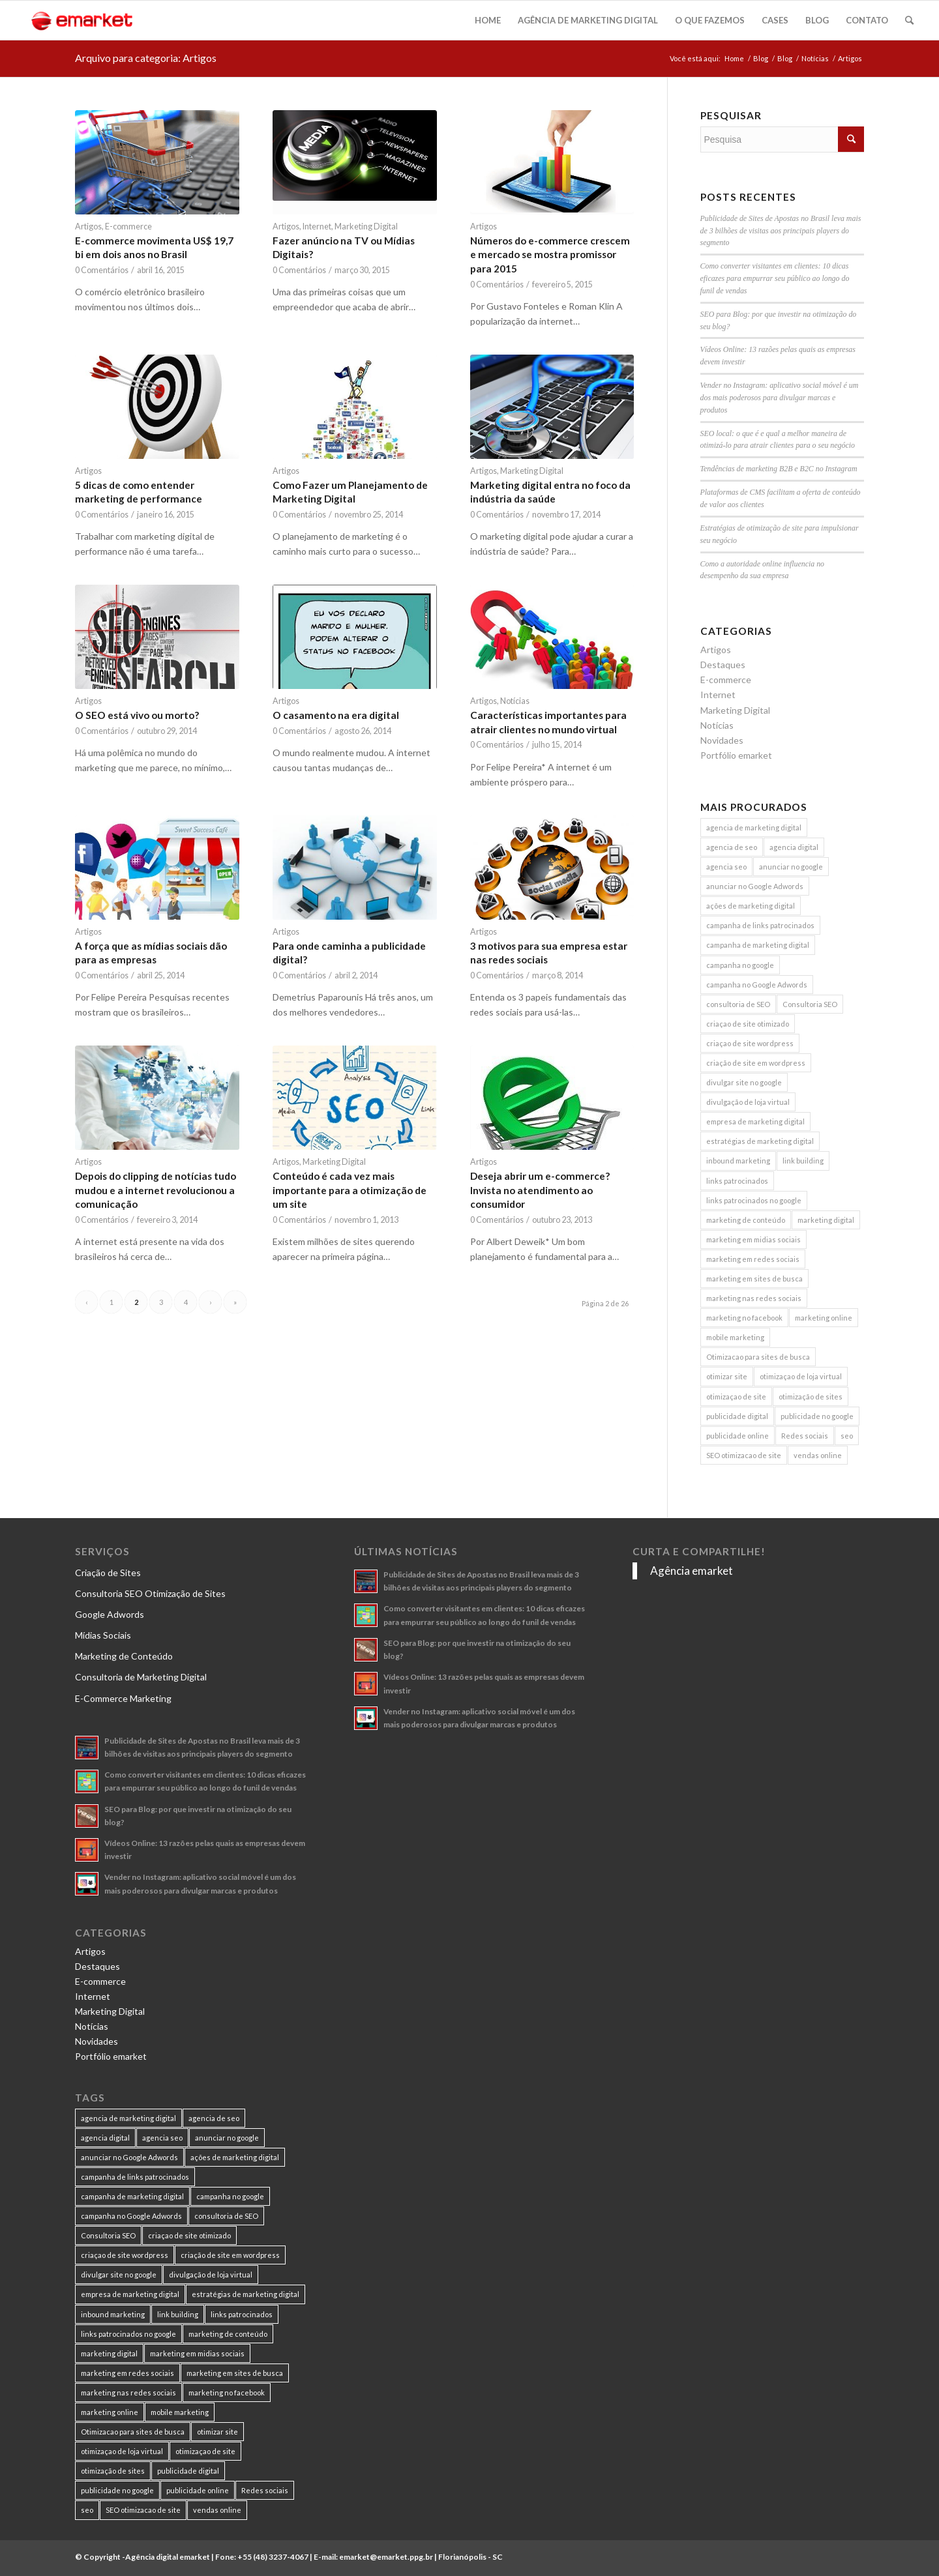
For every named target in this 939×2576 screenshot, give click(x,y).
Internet (317, 226)
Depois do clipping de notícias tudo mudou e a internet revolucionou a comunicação (155, 1190)
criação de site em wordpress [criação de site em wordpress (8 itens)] (755, 1063)
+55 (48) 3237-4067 (272, 2557)
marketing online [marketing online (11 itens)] (823, 1317)
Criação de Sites (108, 1572)
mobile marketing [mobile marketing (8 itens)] (735, 1337)
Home (734, 58)
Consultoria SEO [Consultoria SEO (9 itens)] (809, 1004)
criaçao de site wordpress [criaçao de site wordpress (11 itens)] (750, 1043)
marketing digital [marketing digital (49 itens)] (825, 1220)
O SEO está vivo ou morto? (137, 715)
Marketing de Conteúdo (124, 1655)
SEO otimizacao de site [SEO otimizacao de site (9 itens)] (743, 1455)
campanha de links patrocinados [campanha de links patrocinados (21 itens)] (760, 925)
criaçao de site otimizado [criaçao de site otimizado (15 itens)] (747, 1023)
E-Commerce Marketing (123, 1698)
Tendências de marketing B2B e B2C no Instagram (778, 468)
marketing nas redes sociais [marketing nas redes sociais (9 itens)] (753, 1298)
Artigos (88, 226)
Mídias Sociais (103, 1635)
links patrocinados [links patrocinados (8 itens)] (737, 1181)
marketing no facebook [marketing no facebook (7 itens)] (744, 1317)
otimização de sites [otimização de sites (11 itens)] (810, 1396)
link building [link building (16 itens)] (803, 1160)
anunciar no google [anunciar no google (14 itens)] (791, 866)
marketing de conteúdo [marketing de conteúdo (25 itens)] (745, 1220)
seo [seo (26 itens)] (847, 1435)
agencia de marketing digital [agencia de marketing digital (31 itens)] (753, 827)
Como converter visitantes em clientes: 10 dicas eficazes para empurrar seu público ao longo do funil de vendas (775, 278)
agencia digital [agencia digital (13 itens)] (793, 847)
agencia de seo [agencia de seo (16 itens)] (731, 847)
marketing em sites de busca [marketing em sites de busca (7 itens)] (754, 1278)
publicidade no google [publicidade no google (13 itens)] (817, 1416)
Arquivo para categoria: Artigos (145, 57)
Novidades (721, 740)
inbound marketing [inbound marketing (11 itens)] (738, 1160)
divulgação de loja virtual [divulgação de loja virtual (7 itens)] (748, 1102)
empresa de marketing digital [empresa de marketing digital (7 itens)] (755, 1121)
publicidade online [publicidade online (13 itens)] (737, 1435)
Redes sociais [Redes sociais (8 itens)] (804, 1435)
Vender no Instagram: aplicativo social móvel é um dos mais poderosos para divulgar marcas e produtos (779, 398)
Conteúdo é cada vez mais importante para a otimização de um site (349, 1190)
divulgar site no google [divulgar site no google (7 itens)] (744, 1082)
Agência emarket (691, 1570)
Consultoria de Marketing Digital (141, 1676)
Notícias (815, 58)
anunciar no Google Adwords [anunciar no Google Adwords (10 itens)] (754, 886)
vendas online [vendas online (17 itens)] (818, 1455)
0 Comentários (101, 270)
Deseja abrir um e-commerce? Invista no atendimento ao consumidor (540, 1190)
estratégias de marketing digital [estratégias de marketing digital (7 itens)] (760, 1141)
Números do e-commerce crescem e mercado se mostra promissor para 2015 (550, 254)
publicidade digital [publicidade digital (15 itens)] (737, 1416)
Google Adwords (109, 1614)
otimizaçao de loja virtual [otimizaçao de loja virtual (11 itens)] (801, 1376)
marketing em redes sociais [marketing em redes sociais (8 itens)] (752, 1259)
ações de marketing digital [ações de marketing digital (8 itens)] (750, 905)
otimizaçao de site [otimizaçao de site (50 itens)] (736, 1396)
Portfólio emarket (736, 755)
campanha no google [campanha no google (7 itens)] (740, 965)
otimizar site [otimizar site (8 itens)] (726, 1376)
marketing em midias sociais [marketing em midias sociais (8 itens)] (753, 1239)
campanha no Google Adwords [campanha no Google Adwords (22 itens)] (756, 984)
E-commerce (128, 226)
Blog (760, 58)
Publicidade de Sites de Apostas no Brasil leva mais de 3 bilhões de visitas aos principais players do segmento (780, 231)
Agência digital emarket (167, 2557)
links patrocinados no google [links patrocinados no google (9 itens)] (753, 1200)
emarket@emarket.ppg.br (386, 2557)
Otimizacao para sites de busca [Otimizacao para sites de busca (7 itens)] (758, 1357)
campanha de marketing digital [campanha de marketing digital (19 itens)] (757, 945)
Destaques (722, 664)
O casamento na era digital (336, 715)
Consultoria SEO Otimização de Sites (150, 1593)
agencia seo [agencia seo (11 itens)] (726, 866)
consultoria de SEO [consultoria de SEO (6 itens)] (738, 1004)
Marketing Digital (366, 226)
